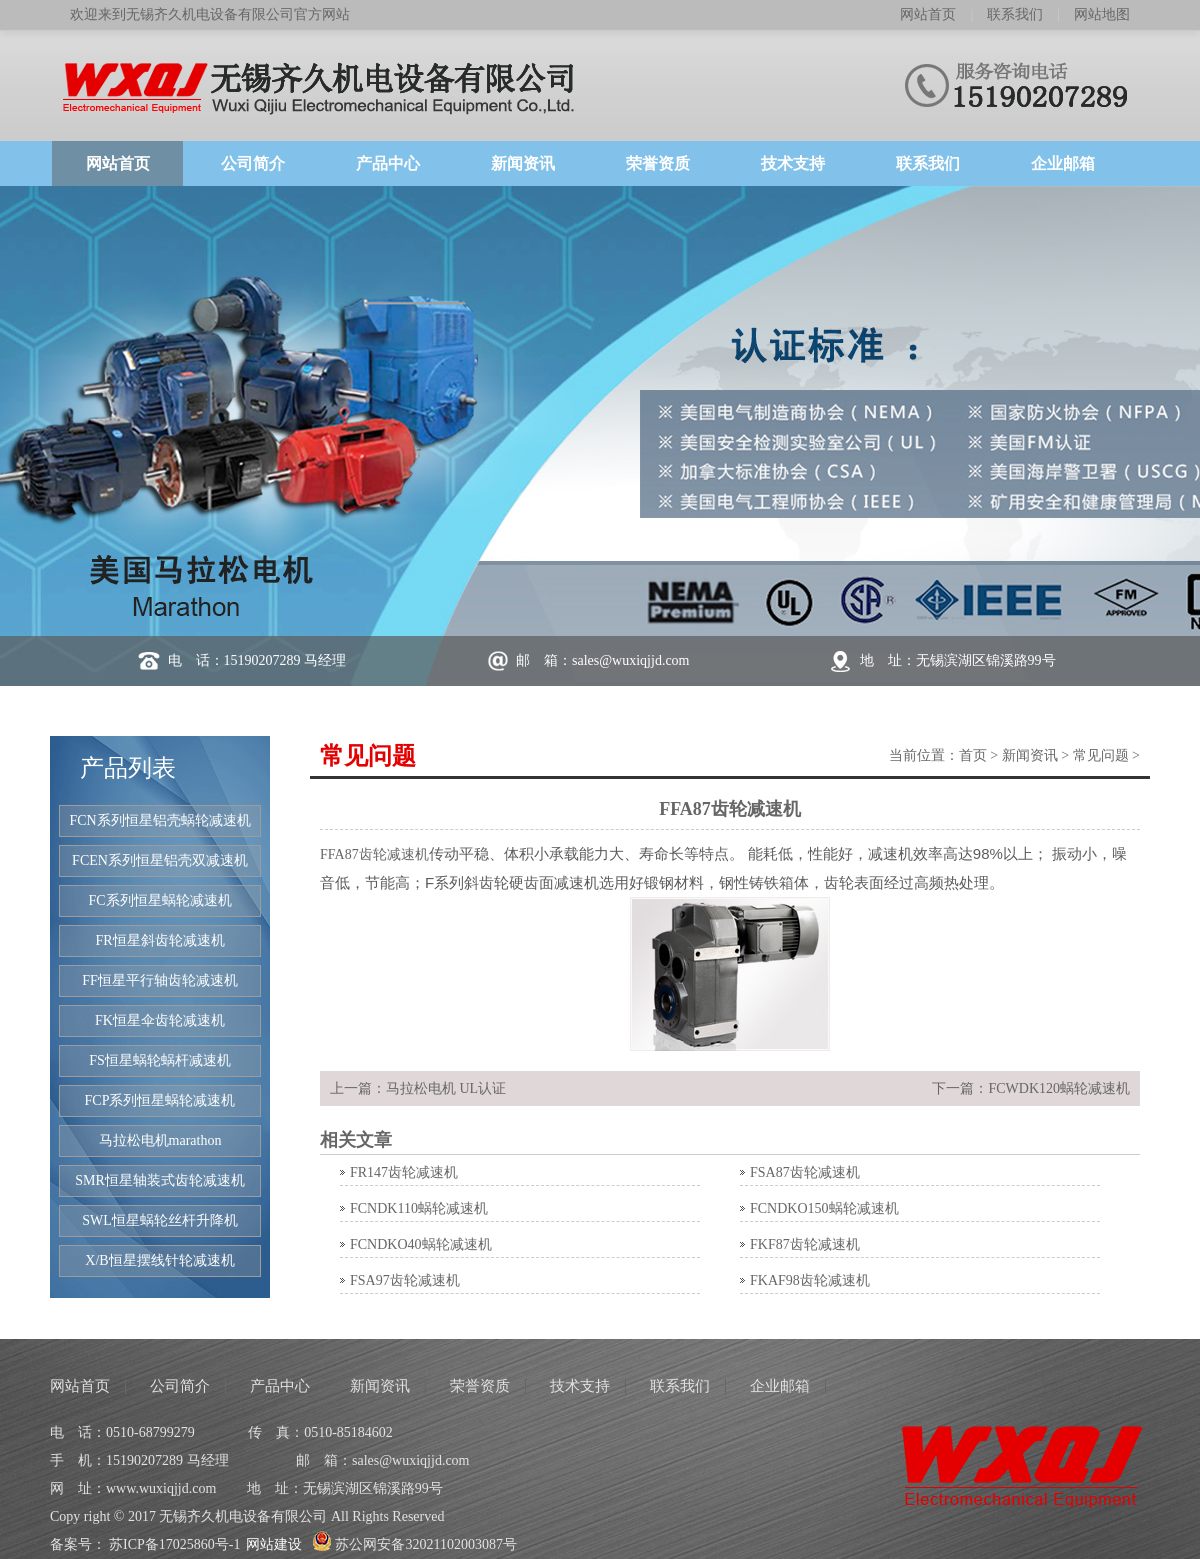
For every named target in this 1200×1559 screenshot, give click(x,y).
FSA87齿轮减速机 (805, 1172)
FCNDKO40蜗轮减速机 (421, 1244)
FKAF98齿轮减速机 (810, 1280)
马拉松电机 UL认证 (446, 1088)
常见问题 (1101, 755)
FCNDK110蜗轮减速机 (419, 1208)
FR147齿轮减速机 (404, 1172)
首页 (973, 755)
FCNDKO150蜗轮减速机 (824, 1208)
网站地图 (1102, 14)
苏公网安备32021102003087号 (414, 1544)
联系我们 (1015, 14)
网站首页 (928, 14)
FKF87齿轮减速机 (805, 1244)
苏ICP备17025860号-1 (174, 1544)
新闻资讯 (1030, 755)
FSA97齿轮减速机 (405, 1280)
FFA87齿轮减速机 (374, 854)
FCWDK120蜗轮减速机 (1059, 1088)
